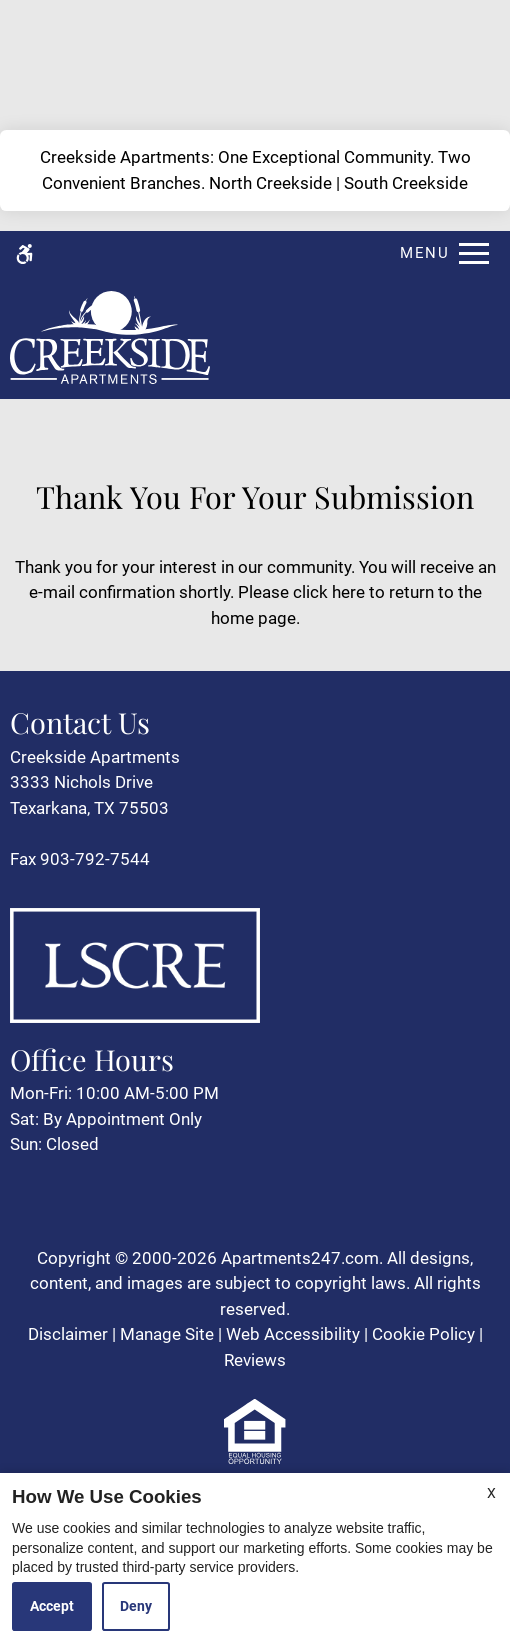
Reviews (255, 1360)
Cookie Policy (423, 1334)
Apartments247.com (300, 1258)
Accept (52, 1606)
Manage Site (167, 1334)
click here (329, 592)
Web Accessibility (293, 1334)
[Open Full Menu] (439, 253)
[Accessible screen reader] (24, 253)
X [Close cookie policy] (491, 1493)
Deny (136, 1606)
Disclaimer (68, 1334)
